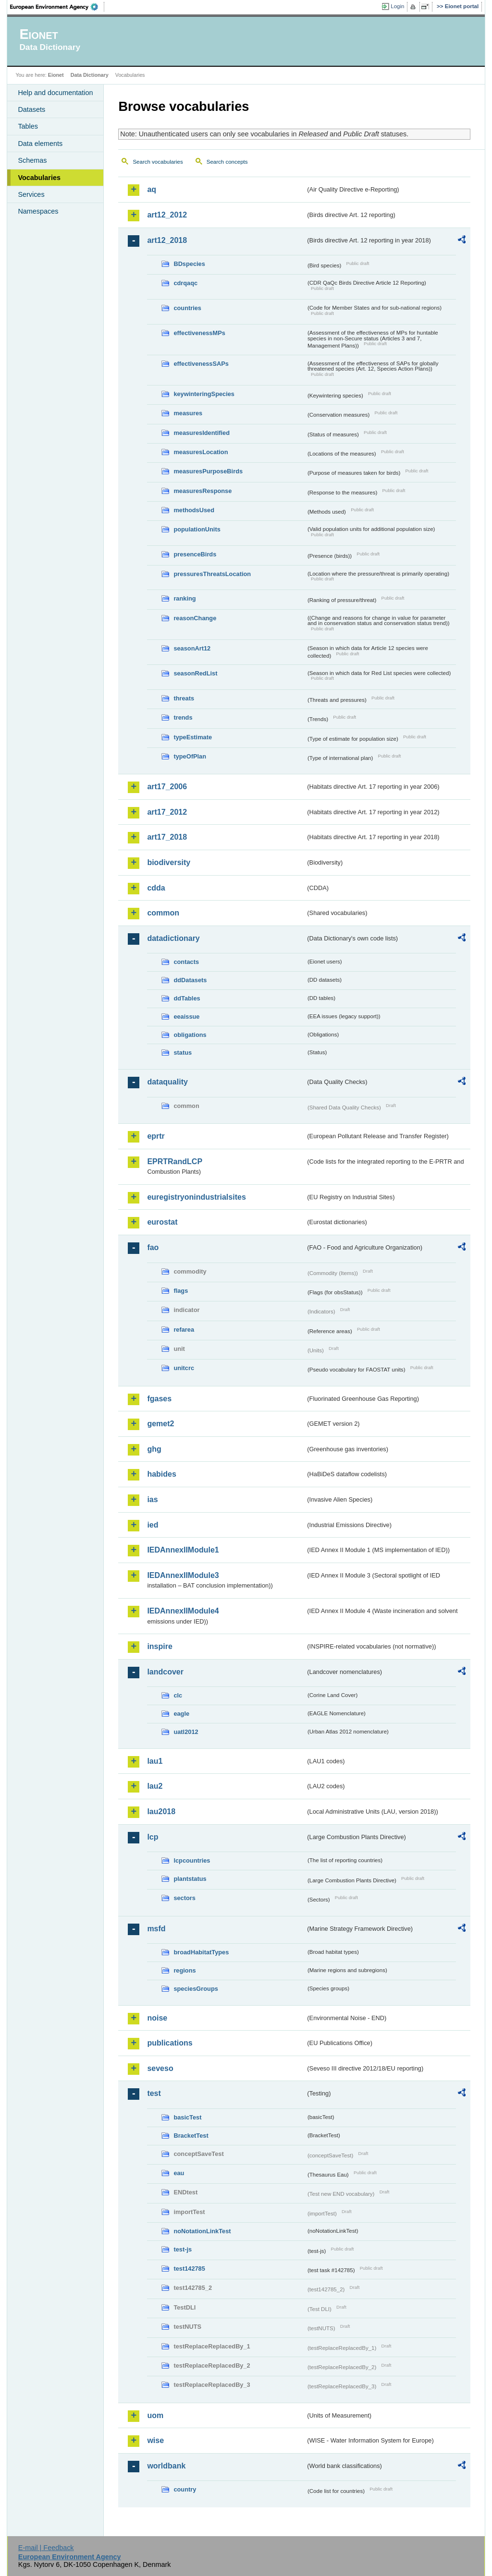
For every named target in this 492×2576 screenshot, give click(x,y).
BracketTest (190, 2135)
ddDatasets (190, 980)
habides (161, 1474)
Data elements (40, 143)
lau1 (154, 1761)
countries (187, 308)
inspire (159, 1646)
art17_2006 (167, 786)
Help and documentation (55, 92)
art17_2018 (167, 837)
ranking (184, 598)
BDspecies (189, 263)
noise (157, 2018)
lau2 (154, 1786)
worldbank (166, 2466)
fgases (159, 1399)
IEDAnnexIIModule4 (183, 1611)
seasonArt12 (191, 648)
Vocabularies (39, 177)
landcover (165, 1672)
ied (152, 1525)
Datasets (31, 109)
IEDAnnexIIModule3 (183, 1575)
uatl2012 (185, 1731)
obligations (189, 1034)
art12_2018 (167, 240)
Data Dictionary (90, 75)
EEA (57, 7)
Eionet (56, 75)
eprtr (155, 1136)
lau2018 (161, 1811)
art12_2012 (167, 215)
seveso (160, 2068)
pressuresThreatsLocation (212, 574)
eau (178, 2173)
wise (155, 2440)
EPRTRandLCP (174, 1161)
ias (152, 1499)
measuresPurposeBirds (208, 471)
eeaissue (186, 1016)
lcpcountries (191, 1860)
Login (397, 6)
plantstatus (189, 1878)
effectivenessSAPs (201, 363)
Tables (28, 126)
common (163, 913)
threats (183, 698)
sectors (184, 1898)
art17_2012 (167, 812)
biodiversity (168, 862)
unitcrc (183, 1368)
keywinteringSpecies (203, 393)
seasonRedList (195, 673)
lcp (152, 1837)
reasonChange (194, 618)
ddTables (186, 998)
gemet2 (160, 1424)
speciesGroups (195, 1988)
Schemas (32, 160)
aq (151, 189)
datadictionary (173, 938)
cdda (156, 888)
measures (187, 413)
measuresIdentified (201, 432)
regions (184, 1970)
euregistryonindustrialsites (196, 1197)
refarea (183, 1329)
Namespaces (38, 211)
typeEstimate (192, 737)
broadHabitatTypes (201, 1952)
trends (182, 717)
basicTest (187, 2117)
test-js (182, 2249)
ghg (154, 1449)
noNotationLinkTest (202, 2231)
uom (155, 2415)
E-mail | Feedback (46, 2548)
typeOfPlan (189, 756)
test (153, 2093)
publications (169, 2043)
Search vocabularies (158, 162)
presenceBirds (194, 554)
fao (153, 1247)
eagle (181, 1713)
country (184, 2489)
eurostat (162, 1222)
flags (180, 1290)
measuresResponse (202, 490)
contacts (186, 961)
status (182, 1052)
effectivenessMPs (199, 333)
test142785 (189, 2268)
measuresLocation (200, 452)
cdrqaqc (185, 283)
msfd (156, 1929)
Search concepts (227, 162)
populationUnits (196, 529)
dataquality (167, 1082)
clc (177, 1695)
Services (31, 194)
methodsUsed (193, 510)
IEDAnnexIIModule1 (183, 1550)
